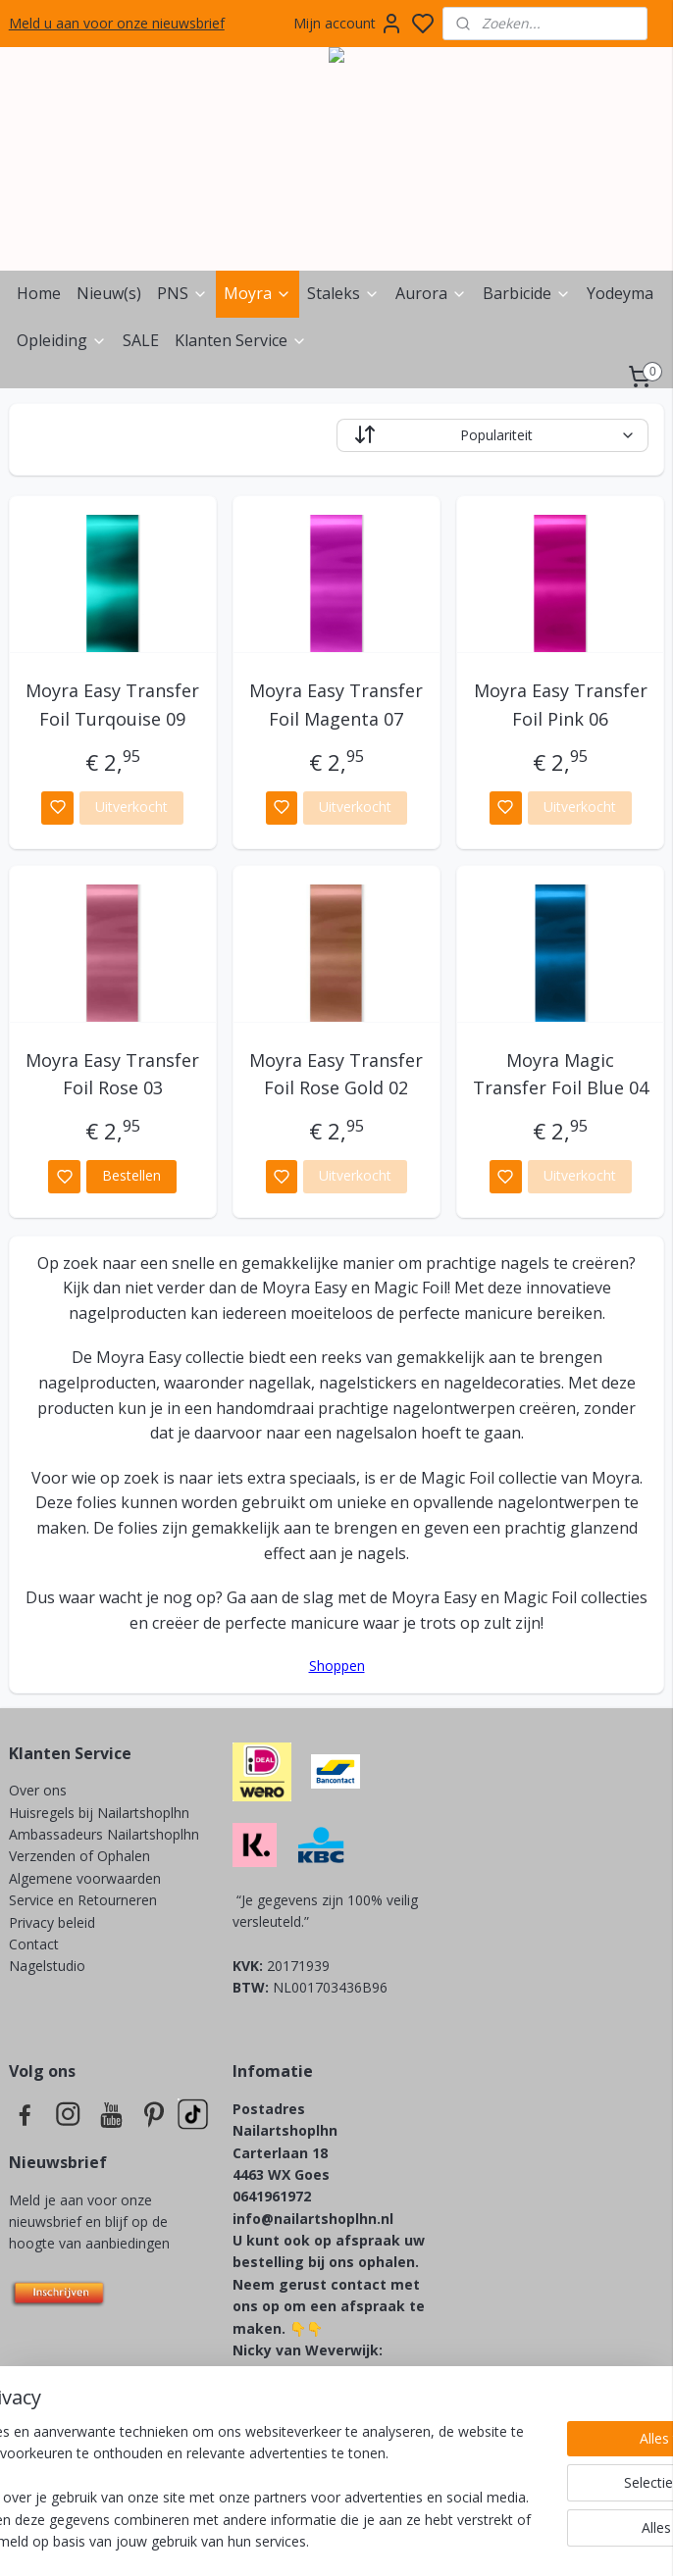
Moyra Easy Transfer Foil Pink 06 (560, 705)
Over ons (38, 1790)
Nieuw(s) (109, 293)
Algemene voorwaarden (85, 1878)
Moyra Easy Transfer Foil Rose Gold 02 (336, 1074)
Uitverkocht (131, 806)
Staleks (343, 293)
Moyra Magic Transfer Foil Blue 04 (560, 1074)
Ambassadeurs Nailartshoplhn (104, 1834)
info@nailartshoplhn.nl (313, 2218)
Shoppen (337, 1665)
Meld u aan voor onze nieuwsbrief (117, 23)
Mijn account (348, 23)
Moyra (257, 293)
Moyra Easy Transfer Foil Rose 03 (112, 1074)
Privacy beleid (54, 1922)
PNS (182, 293)
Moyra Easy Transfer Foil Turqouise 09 (112, 705)
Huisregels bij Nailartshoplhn (99, 1812)
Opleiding (62, 340)
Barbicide (527, 293)
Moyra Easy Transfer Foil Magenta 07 (336, 705)
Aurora (431, 293)
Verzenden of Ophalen (79, 1855)
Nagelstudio (47, 1965)
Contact (34, 1944)
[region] (207, 2454)
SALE (141, 340)
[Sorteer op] (492, 435)
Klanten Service (241, 340)
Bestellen (131, 1175)
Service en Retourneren (83, 1900)
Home (39, 293)
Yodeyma (620, 293)
